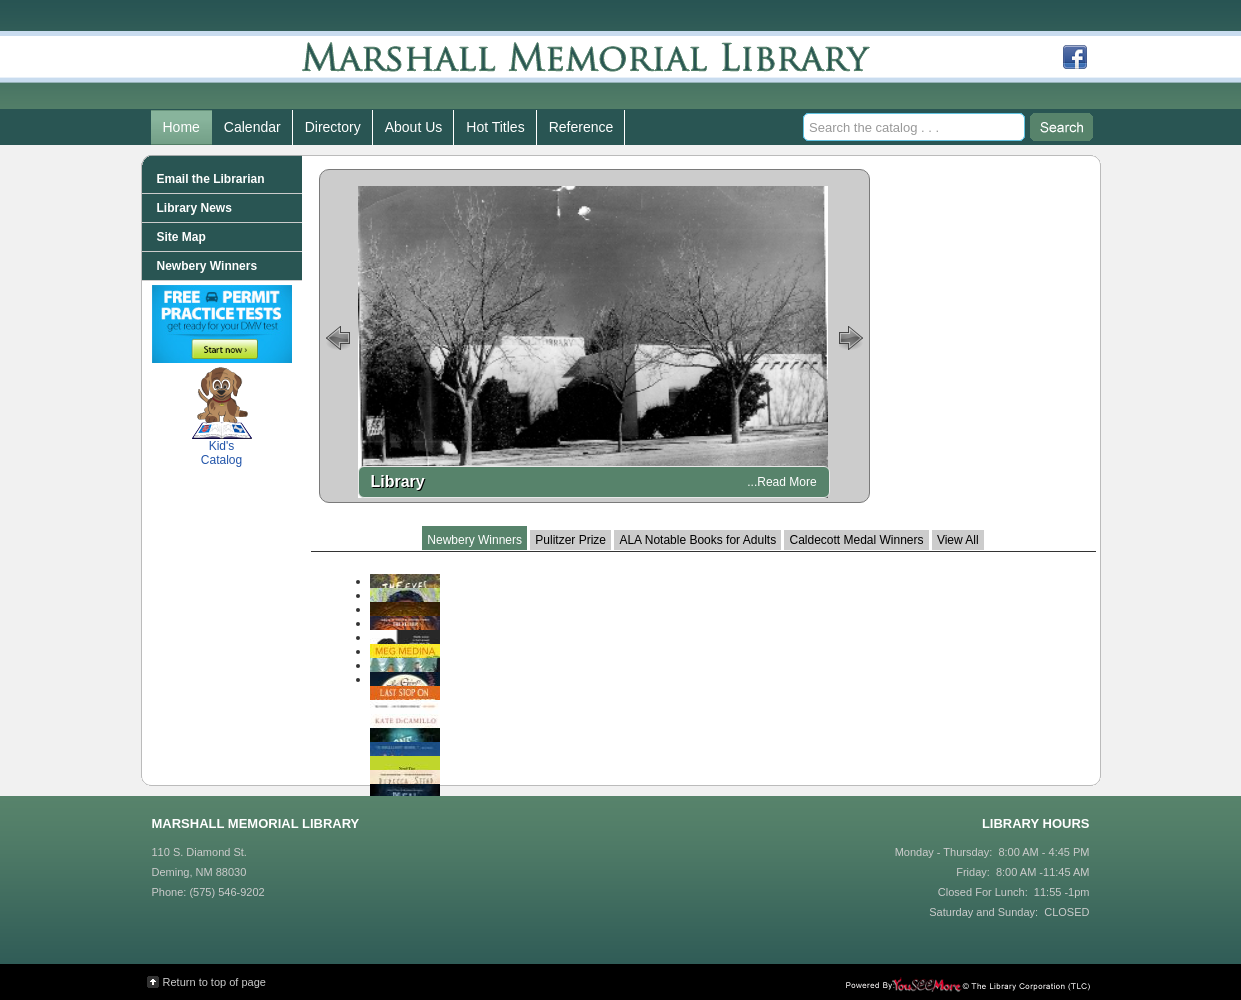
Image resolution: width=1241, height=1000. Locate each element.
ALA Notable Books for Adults (697, 540)
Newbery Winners (474, 540)
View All (958, 540)
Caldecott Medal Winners (856, 540)
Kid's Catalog (222, 417)
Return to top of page (214, 982)
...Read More (781, 482)
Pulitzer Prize (570, 540)
